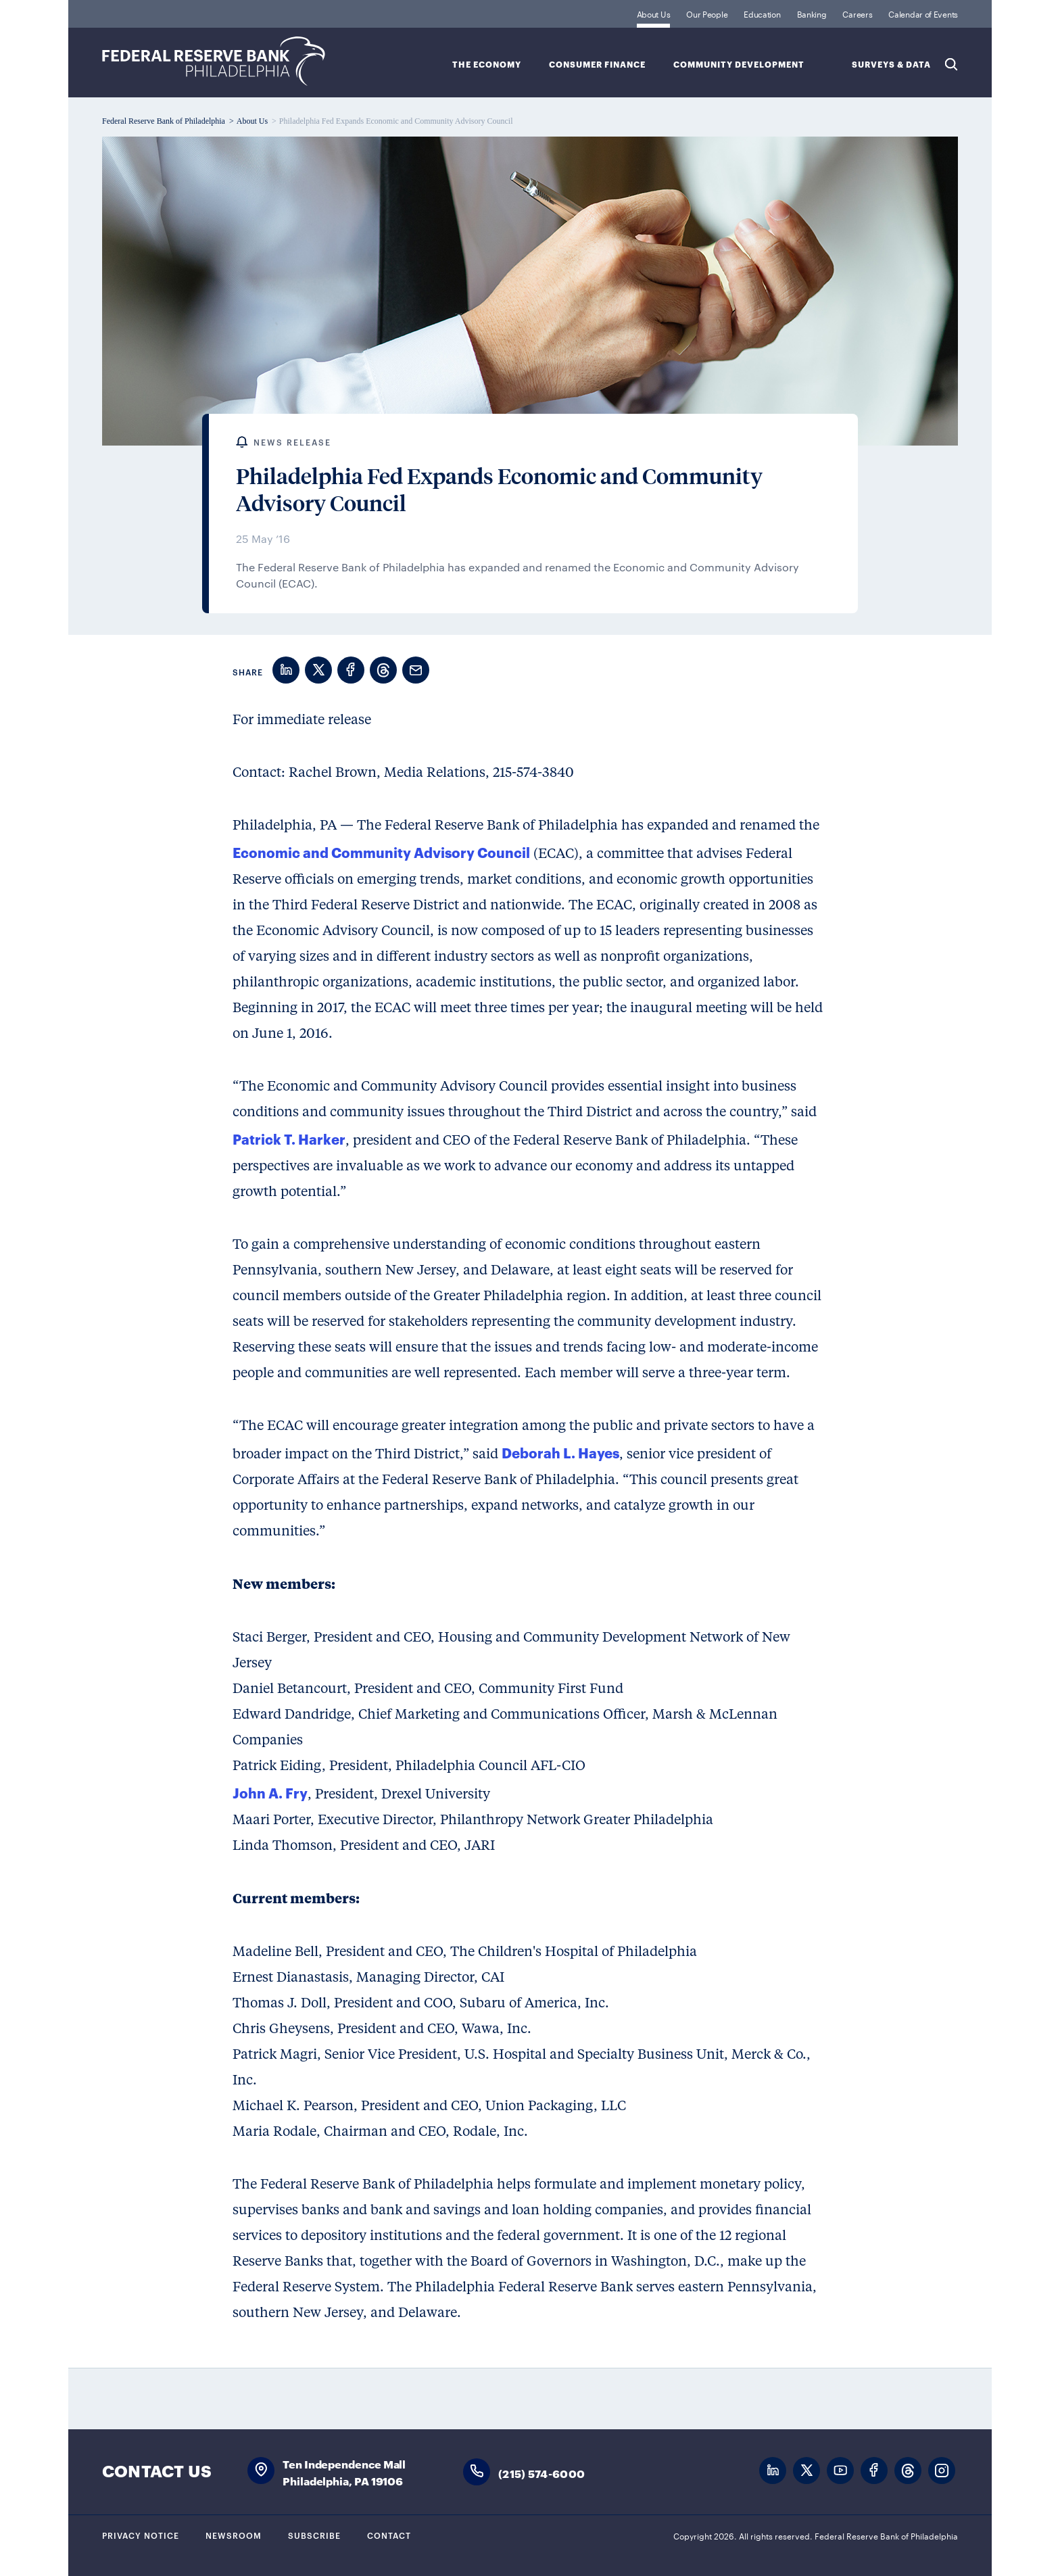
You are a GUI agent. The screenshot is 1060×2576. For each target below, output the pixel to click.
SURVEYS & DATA (891, 64)
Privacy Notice (140, 2535)
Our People (706, 13)
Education (762, 13)
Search (951, 64)
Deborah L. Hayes (560, 1452)
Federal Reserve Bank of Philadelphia (213, 61)
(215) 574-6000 (541, 2473)
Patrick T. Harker (289, 1138)
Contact (389, 2535)
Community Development (738, 64)
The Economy (486, 64)
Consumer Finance (597, 64)
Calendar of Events (923, 13)
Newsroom (234, 2535)
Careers (857, 13)
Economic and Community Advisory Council (381, 851)
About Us (654, 13)
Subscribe (314, 2535)
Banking (812, 13)
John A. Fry (270, 1792)
